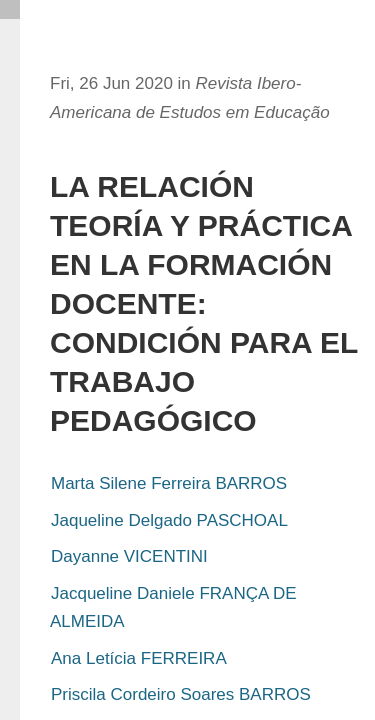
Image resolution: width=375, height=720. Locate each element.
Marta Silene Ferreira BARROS (169, 483)
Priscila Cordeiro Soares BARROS (181, 694)
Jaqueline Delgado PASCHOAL (169, 520)
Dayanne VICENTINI (129, 556)
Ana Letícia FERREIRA (139, 658)
